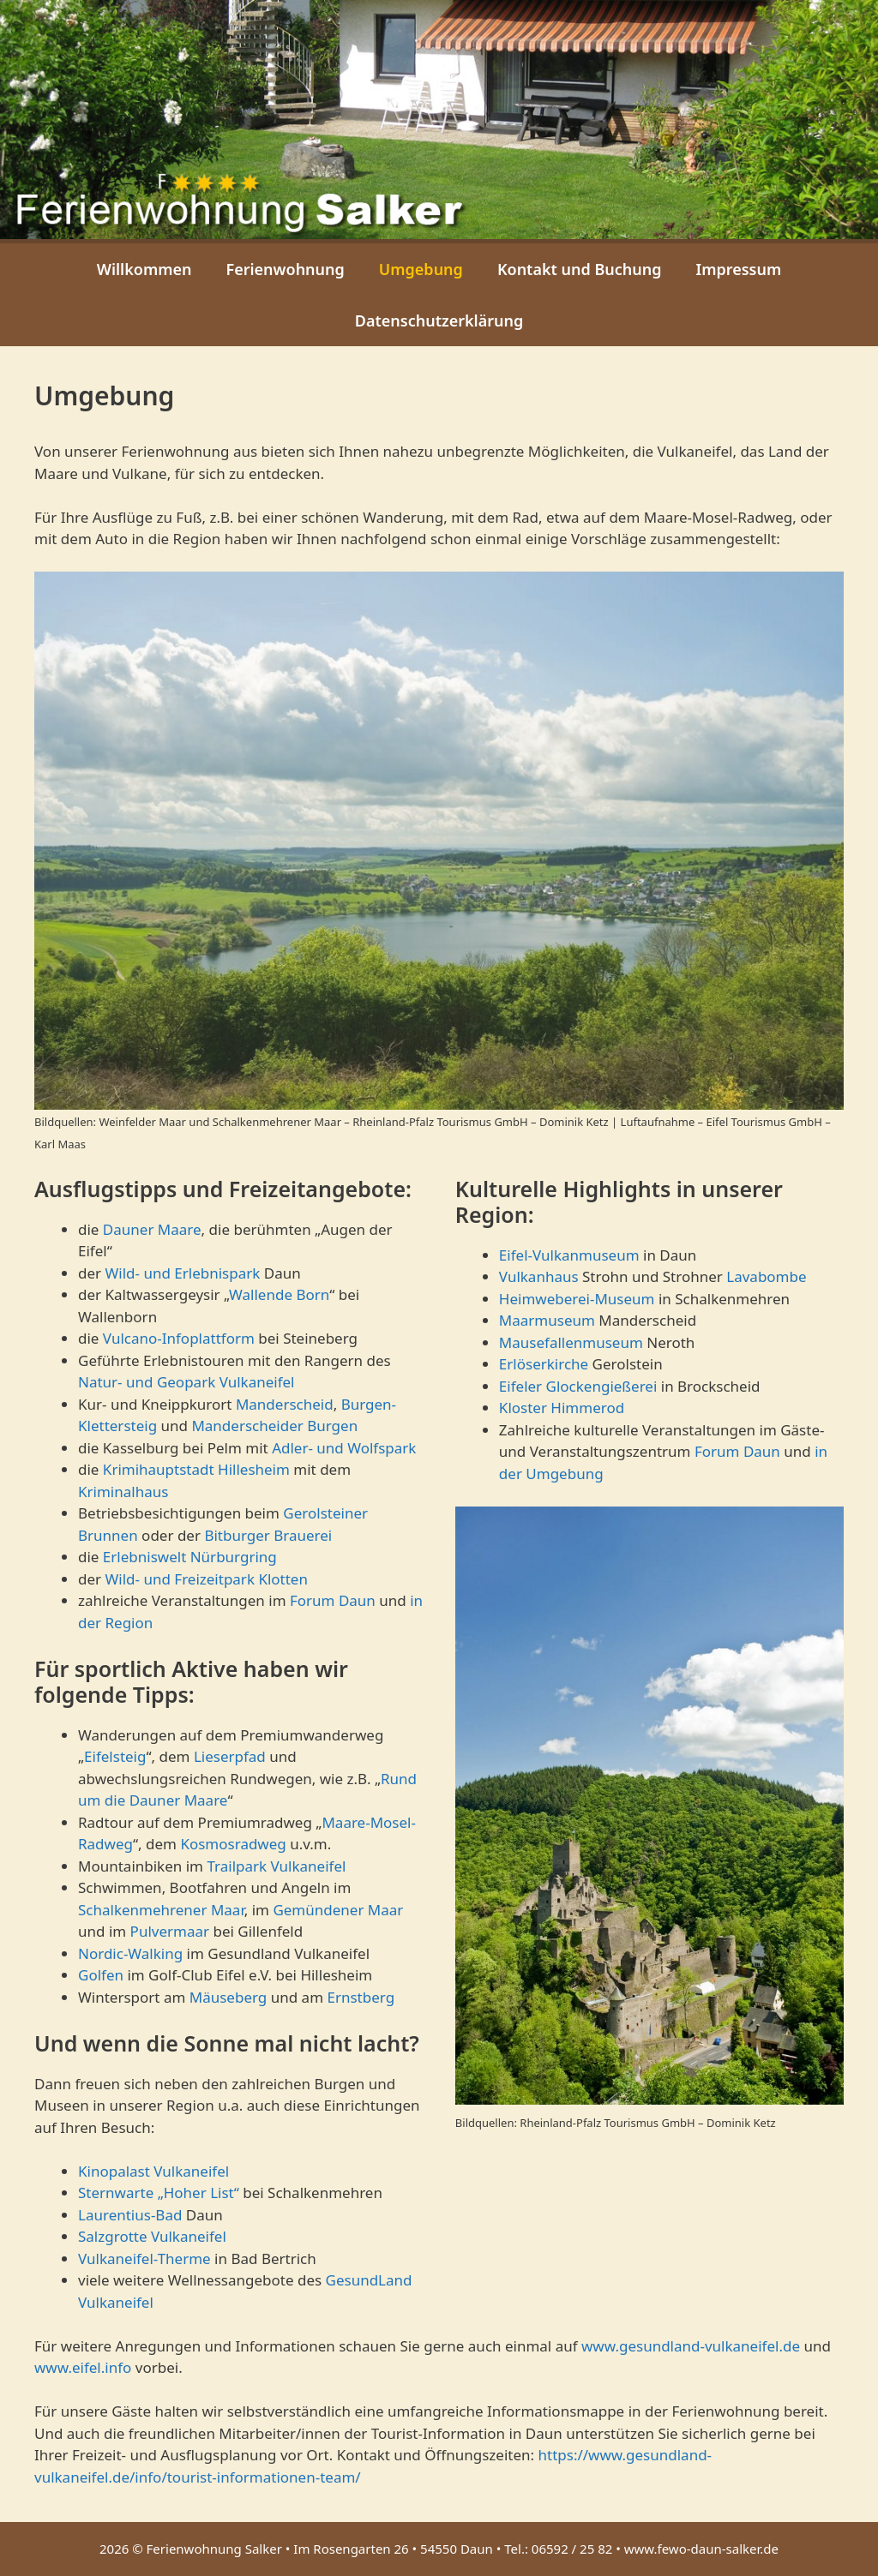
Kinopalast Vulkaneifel (153, 2171)
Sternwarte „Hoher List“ (158, 2192)
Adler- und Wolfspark (344, 1448)
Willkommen (144, 269)
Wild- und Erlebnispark (182, 1273)
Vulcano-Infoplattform (179, 1338)
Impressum (739, 269)
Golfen (100, 1975)
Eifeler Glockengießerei (578, 1386)
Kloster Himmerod (561, 1407)
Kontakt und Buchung (579, 269)
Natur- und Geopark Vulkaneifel (186, 1382)
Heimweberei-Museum (577, 1299)
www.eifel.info (82, 2367)
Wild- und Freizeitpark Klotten (206, 1579)
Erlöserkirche (543, 1364)
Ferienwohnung (285, 269)
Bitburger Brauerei (268, 1535)
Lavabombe (766, 1276)
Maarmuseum (547, 1320)
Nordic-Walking (130, 1953)
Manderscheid (285, 1404)
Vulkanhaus (539, 1276)
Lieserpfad (230, 1756)
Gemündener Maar (338, 1910)
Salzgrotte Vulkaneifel (152, 2236)
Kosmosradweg (233, 1844)
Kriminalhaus (123, 1491)
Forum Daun (333, 1600)
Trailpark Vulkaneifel (276, 1866)
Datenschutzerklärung (439, 320)
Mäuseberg (228, 1997)
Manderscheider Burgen (274, 1425)
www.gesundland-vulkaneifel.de (690, 2346)
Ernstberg (360, 1997)
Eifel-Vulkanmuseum (569, 1255)
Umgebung (421, 269)
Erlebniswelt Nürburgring (190, 1557)
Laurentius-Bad (130, 2215)
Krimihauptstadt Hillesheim (196, 1469)
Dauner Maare (152, 1229)
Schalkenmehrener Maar (161, 1910)
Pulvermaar (169, 1931)
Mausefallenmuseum (571, 1342)
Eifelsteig (115, 1756)
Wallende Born (279, 1294)
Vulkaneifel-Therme (144, 2258)
